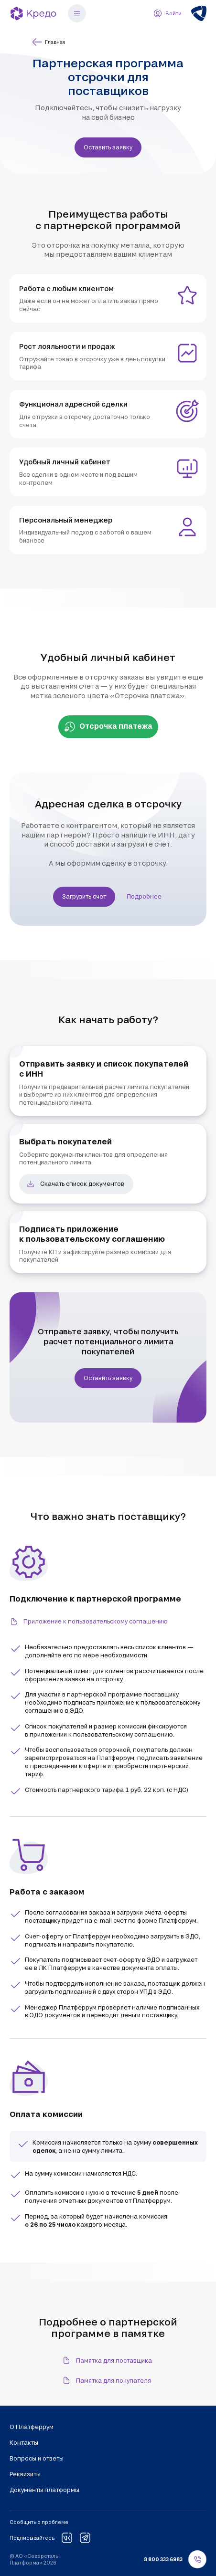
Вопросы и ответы (37, 2458)
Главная (48, 42)
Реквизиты (25, 2474)
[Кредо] (33, 13)
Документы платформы (44, 2489)
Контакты (24, 2442)
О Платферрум (32, 2426)
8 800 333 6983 (163, 2559)
